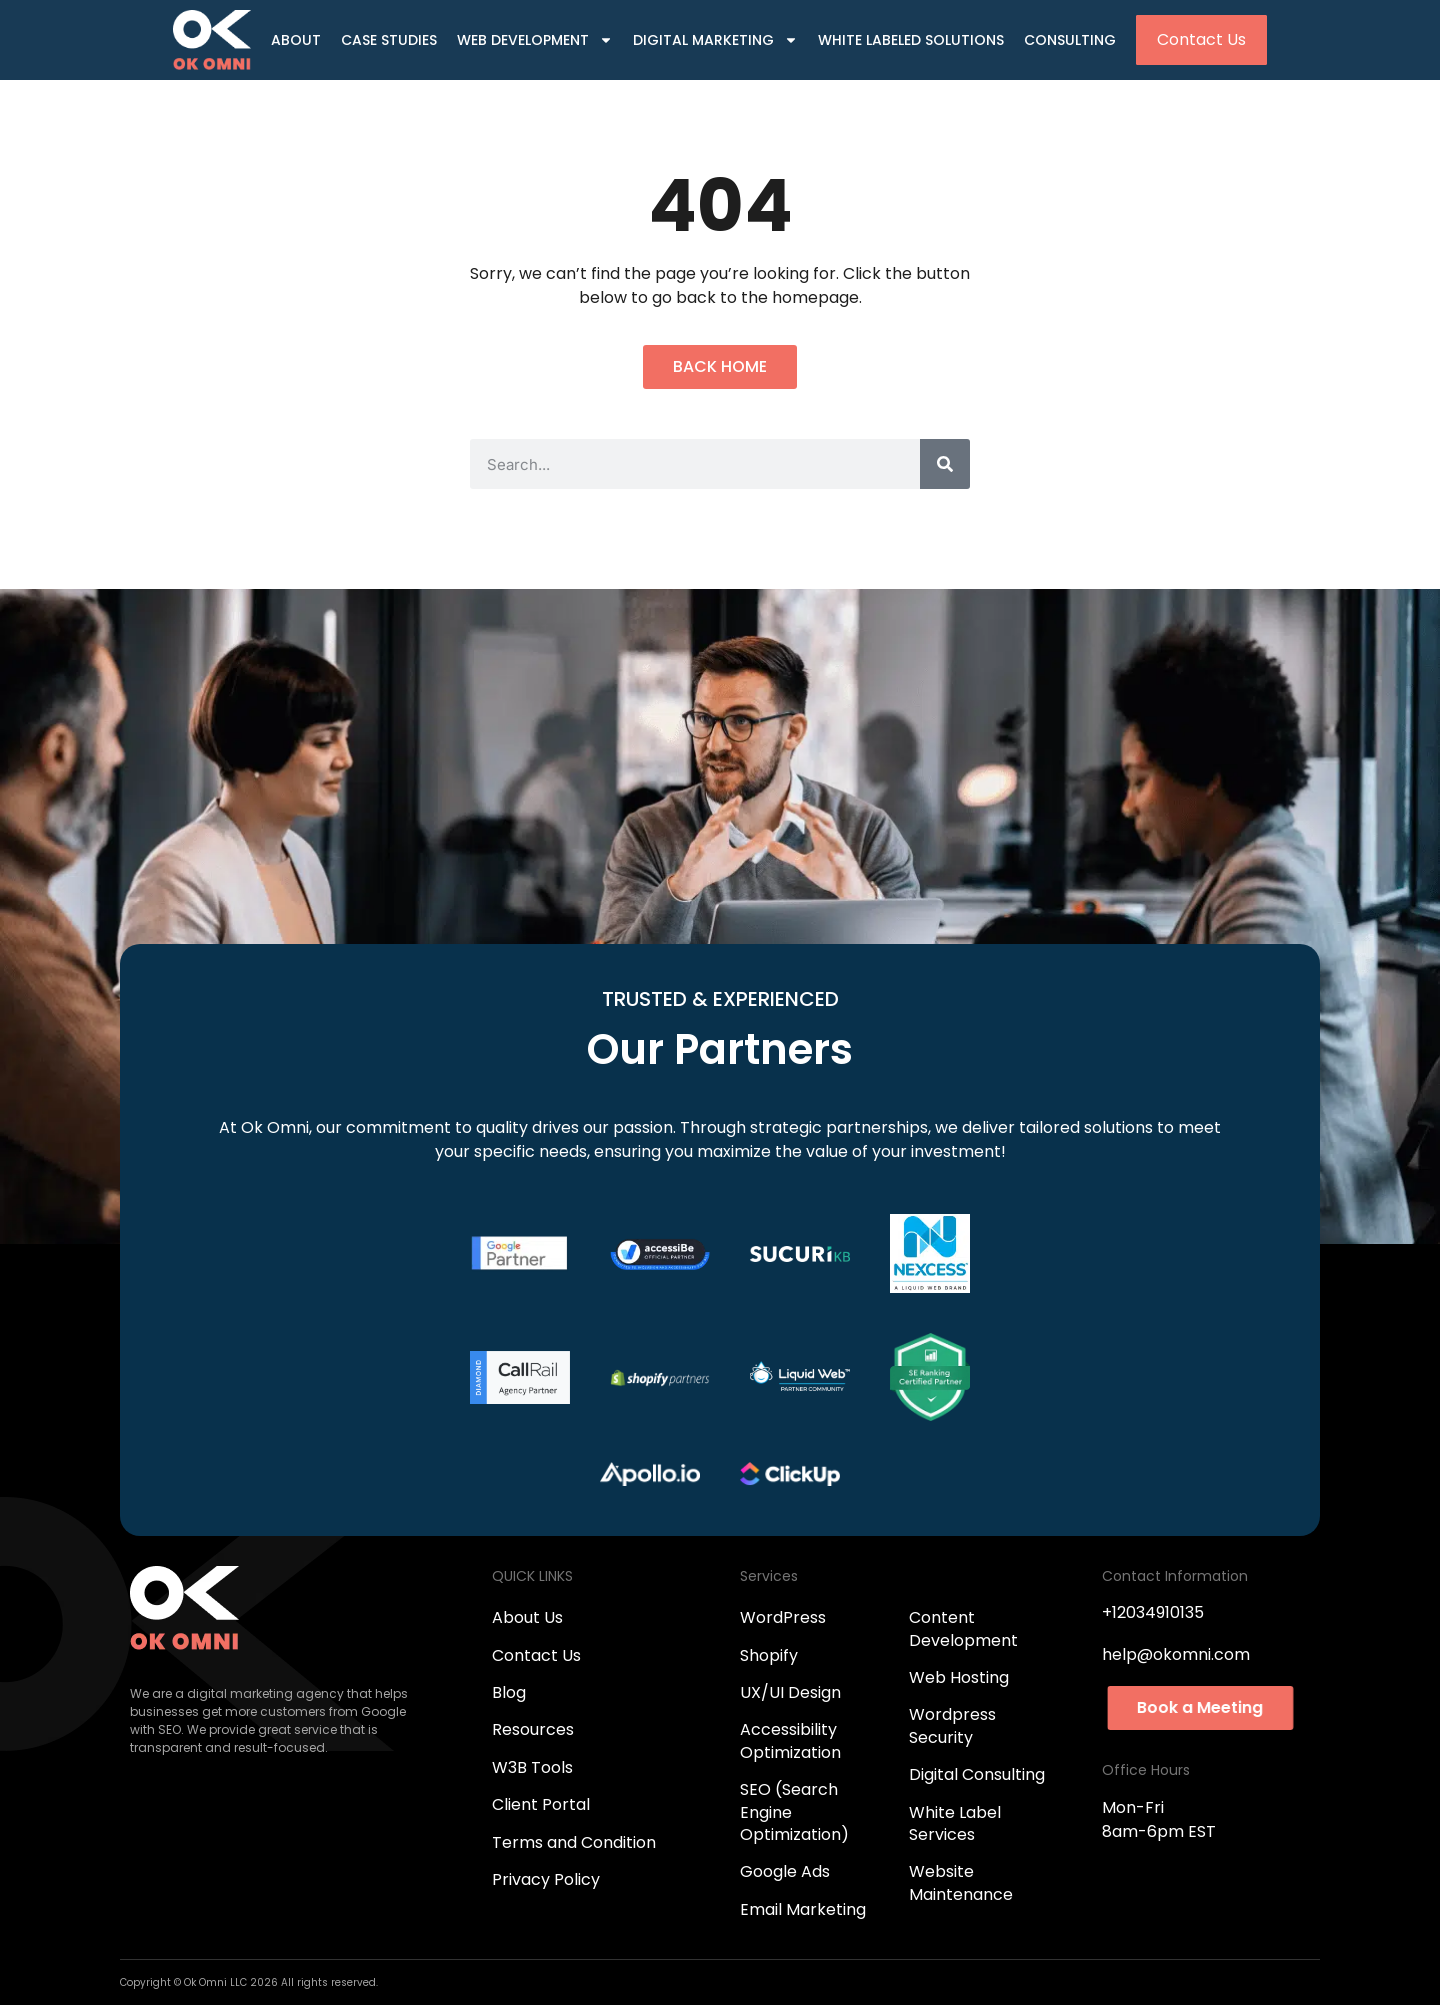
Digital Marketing (715, 40)
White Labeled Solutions (911, 40)
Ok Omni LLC (217, 1982)
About (296, 40)
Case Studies (389, 40)
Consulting (1070, 40)
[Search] (945, 464)
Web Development (535, 40)
